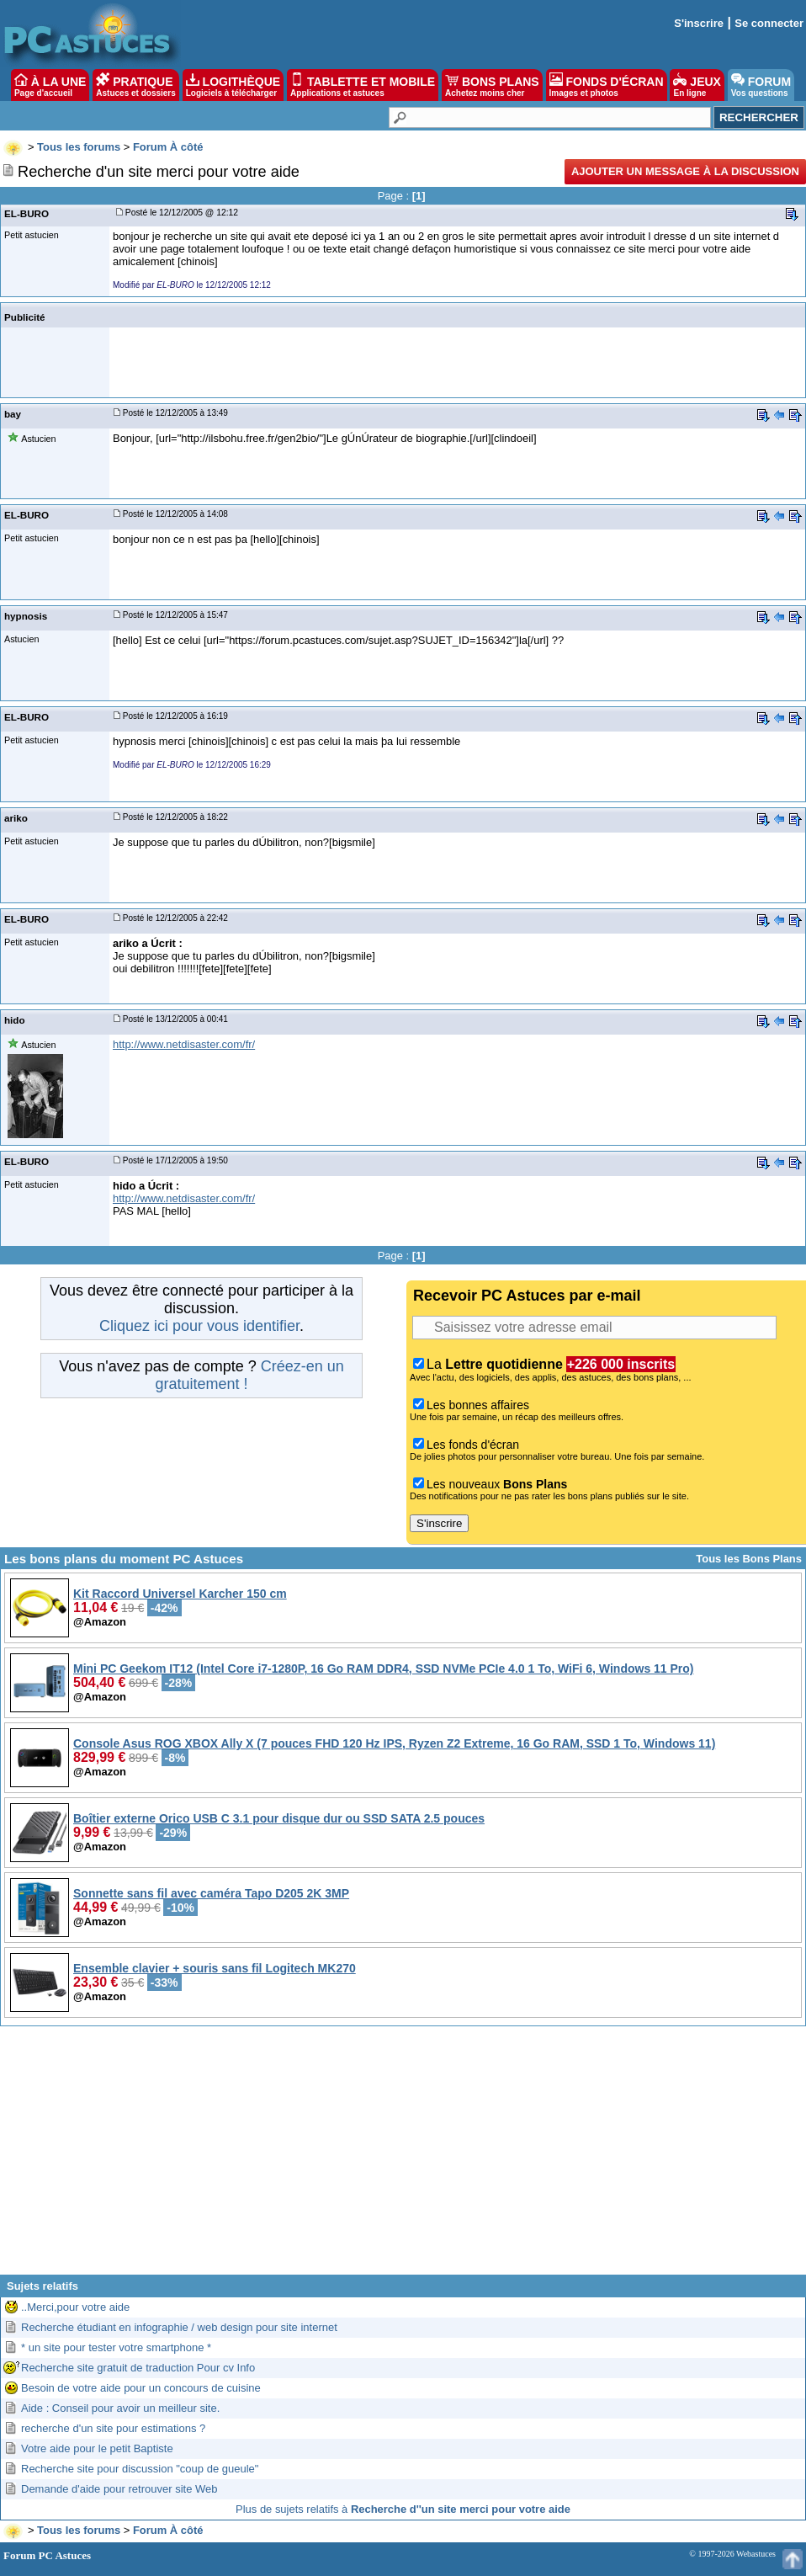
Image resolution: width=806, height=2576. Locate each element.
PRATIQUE (136, 85)
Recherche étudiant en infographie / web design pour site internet (179, 2327)
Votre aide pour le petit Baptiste (97, 2448)
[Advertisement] (403, 2157)
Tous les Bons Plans (749, 1558)
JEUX (696, 85)
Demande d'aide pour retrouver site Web (119, 2489)
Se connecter (768, 23)
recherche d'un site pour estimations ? (113, 2428)
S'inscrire (699, 23)
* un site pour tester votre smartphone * (116, 2347)
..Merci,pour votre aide (75, 2307)
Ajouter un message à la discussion (685, 171)
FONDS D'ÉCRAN (606, 85)
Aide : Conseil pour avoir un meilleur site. (120, 2408)
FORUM (761, 85)
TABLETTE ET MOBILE (362, 85)
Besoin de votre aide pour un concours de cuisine (141, 2388)
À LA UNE (50, 85)
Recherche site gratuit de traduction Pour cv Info (138, 2367)
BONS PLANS (492, 85)
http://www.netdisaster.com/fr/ (184, 1044)
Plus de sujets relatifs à (403, 2509)
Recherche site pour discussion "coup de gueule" (139, 2468)
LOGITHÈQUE (233, 85)
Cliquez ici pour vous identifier (199, 1325)
